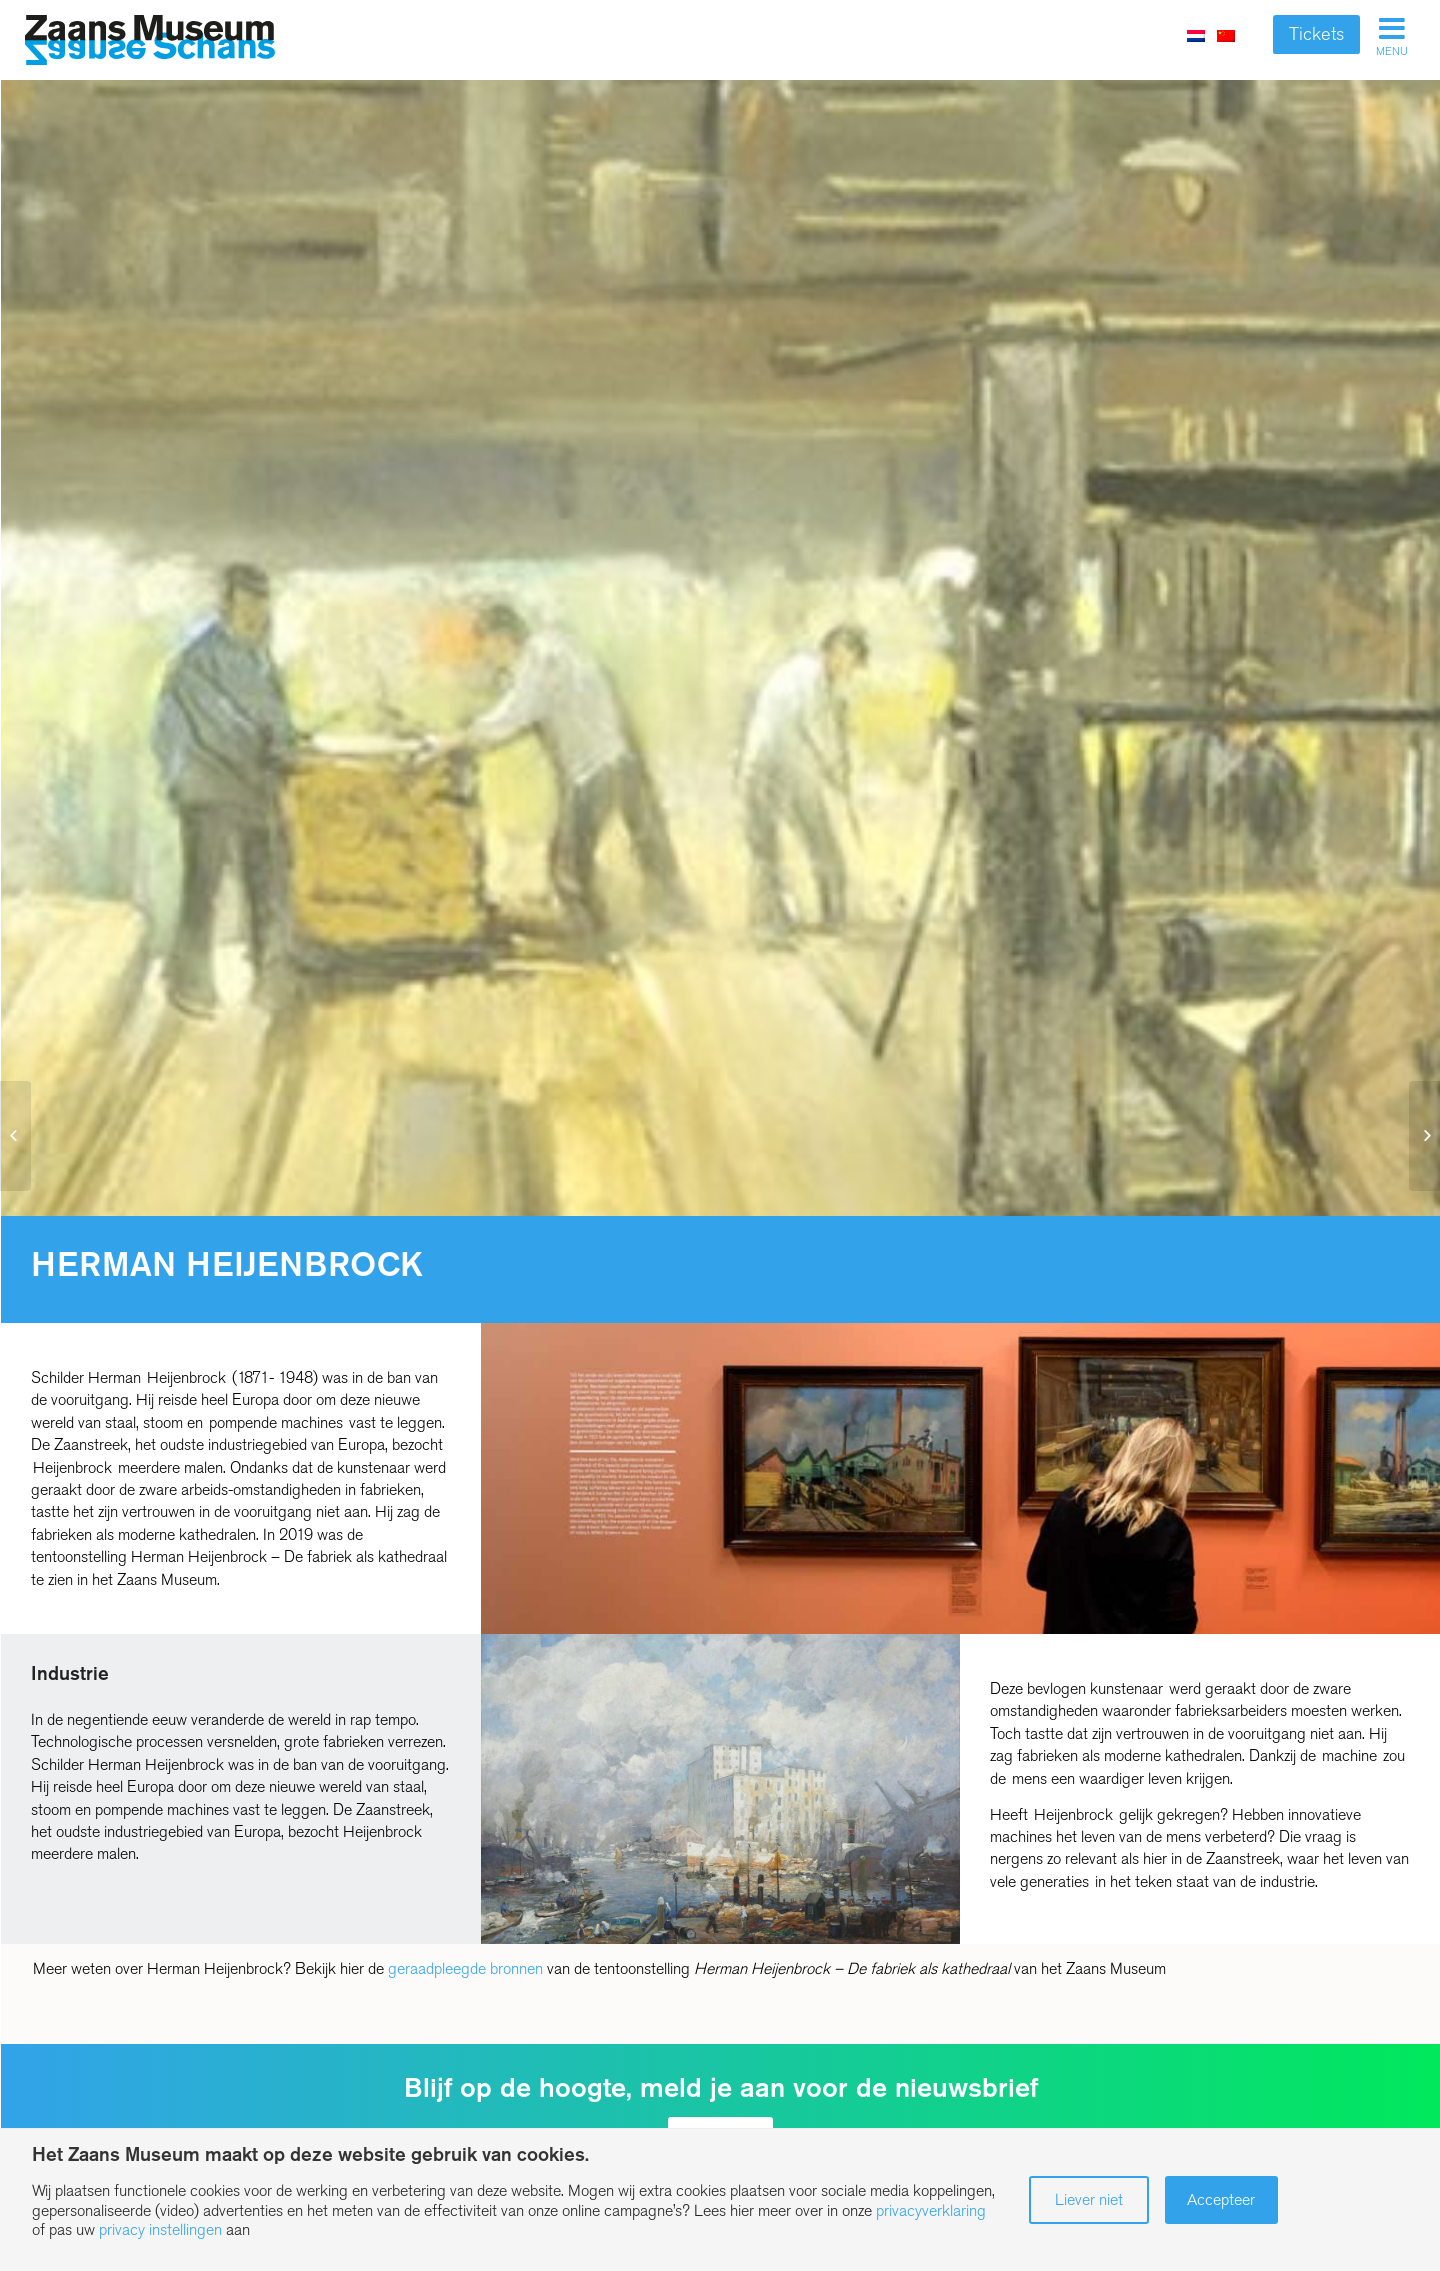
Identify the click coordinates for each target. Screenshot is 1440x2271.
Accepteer (1221, 2199)
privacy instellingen (160, 2229)
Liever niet (1089, 2199)
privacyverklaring (931, 2210)
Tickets (1316, 34)
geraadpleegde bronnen (465, 1968)
